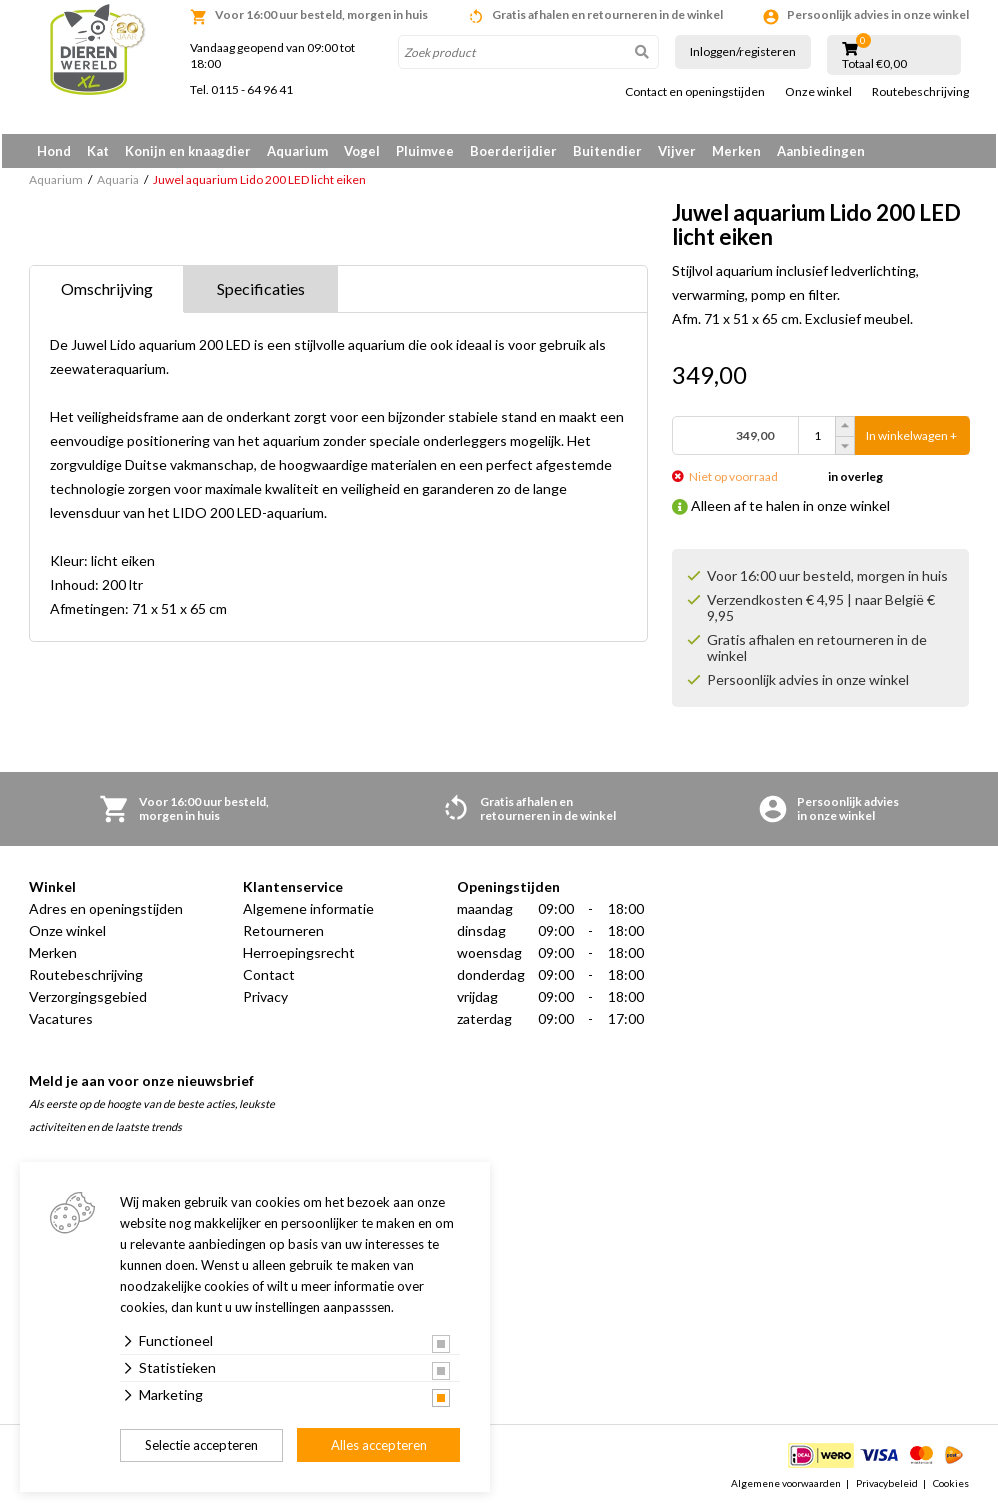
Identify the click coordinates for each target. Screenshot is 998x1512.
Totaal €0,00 (874, 64)
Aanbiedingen (821, 151)
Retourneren (283, 934)
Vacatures (61, 1022)
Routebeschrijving (920, 92)
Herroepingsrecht (299, 956)
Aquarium (297, 151)
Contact (269, 978)
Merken (736, 151)
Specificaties (261, 292)
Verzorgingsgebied (88, 1000)
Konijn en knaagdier (188, 151)
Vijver (677, 151)
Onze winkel (818, 92)
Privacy (265, 1000)
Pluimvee (425, 151)
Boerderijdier (513, 151)
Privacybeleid (887, 1486)
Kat (98, 151)
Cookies (951, 1486)
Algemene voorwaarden (786, 1486)
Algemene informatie (308, 912)
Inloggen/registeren (743, 51)
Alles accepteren (379, 1445)
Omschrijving (107, 292)
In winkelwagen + (911, 439)
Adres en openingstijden (106, 912)
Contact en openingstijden (695, 92)
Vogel (362, 151)
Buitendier (607, 151)
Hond (54, 151)
